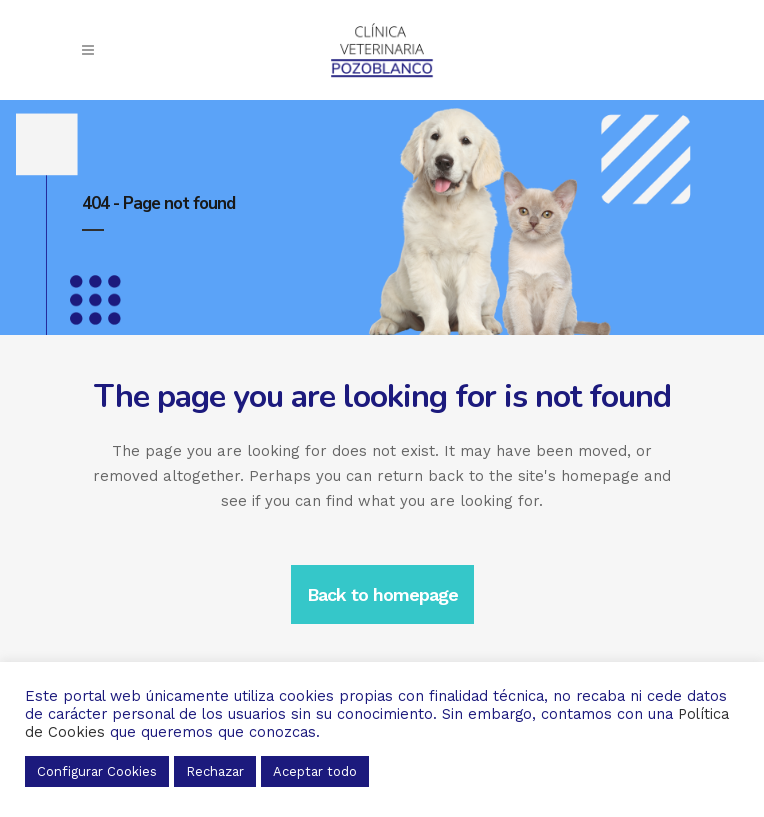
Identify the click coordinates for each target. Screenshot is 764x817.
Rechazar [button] (215, 771)
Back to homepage (382, 594)
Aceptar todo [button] (315, 771)
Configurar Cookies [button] (97, 771)
